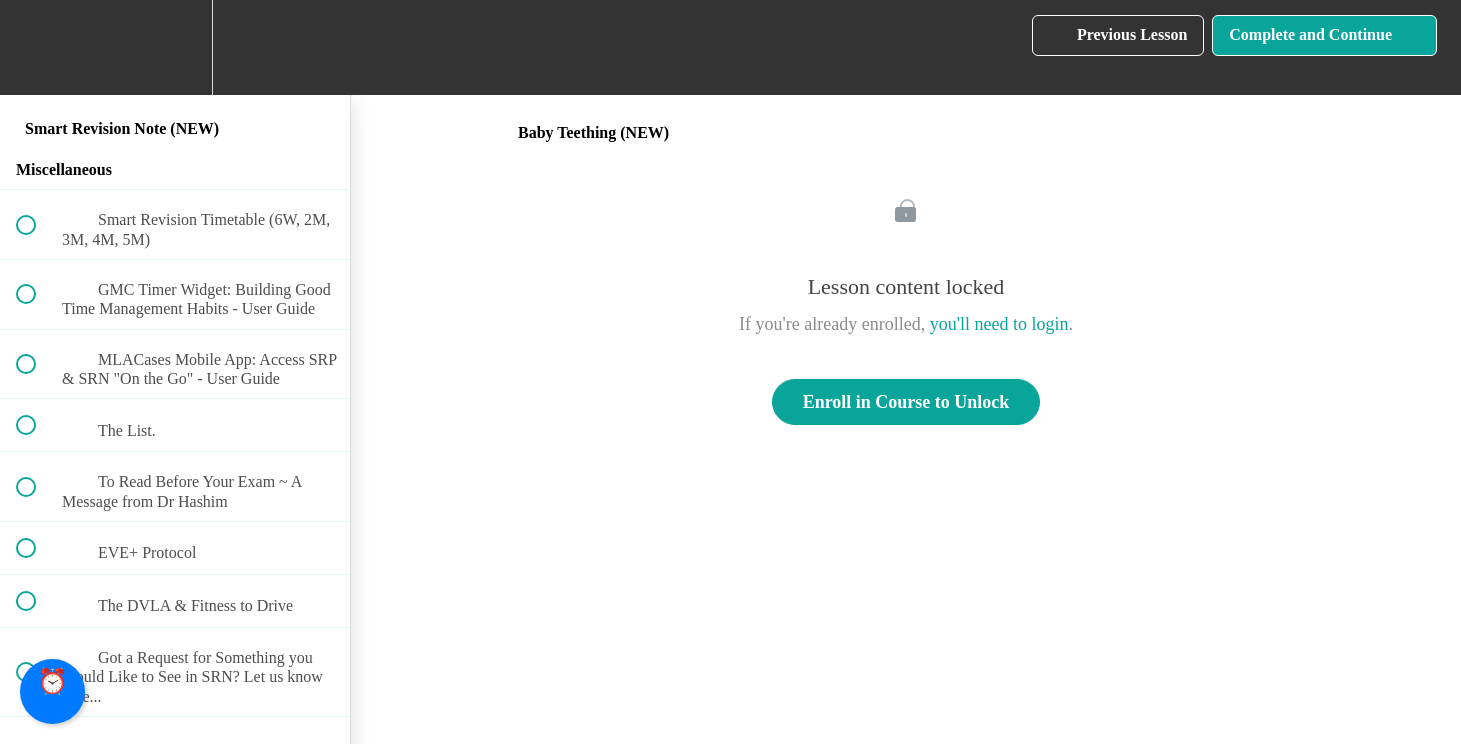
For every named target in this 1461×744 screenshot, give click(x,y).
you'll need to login (999, 324)
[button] (37, 47)
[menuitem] (175, 47)
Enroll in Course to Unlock (906, 402)
